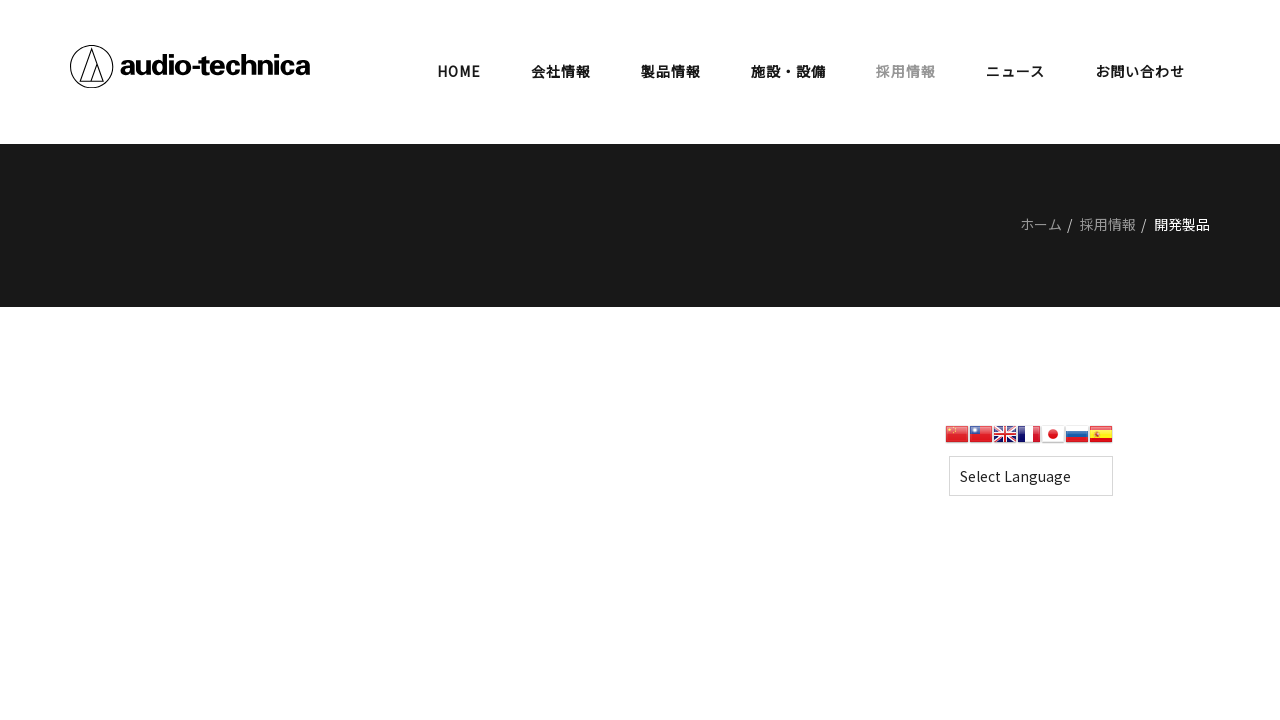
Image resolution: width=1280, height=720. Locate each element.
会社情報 (561, 71)
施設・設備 (788, 71)
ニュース (1015, 71)
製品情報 (671, 71)
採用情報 (906, 71)
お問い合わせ (1140, 71)
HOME (459, 71)
